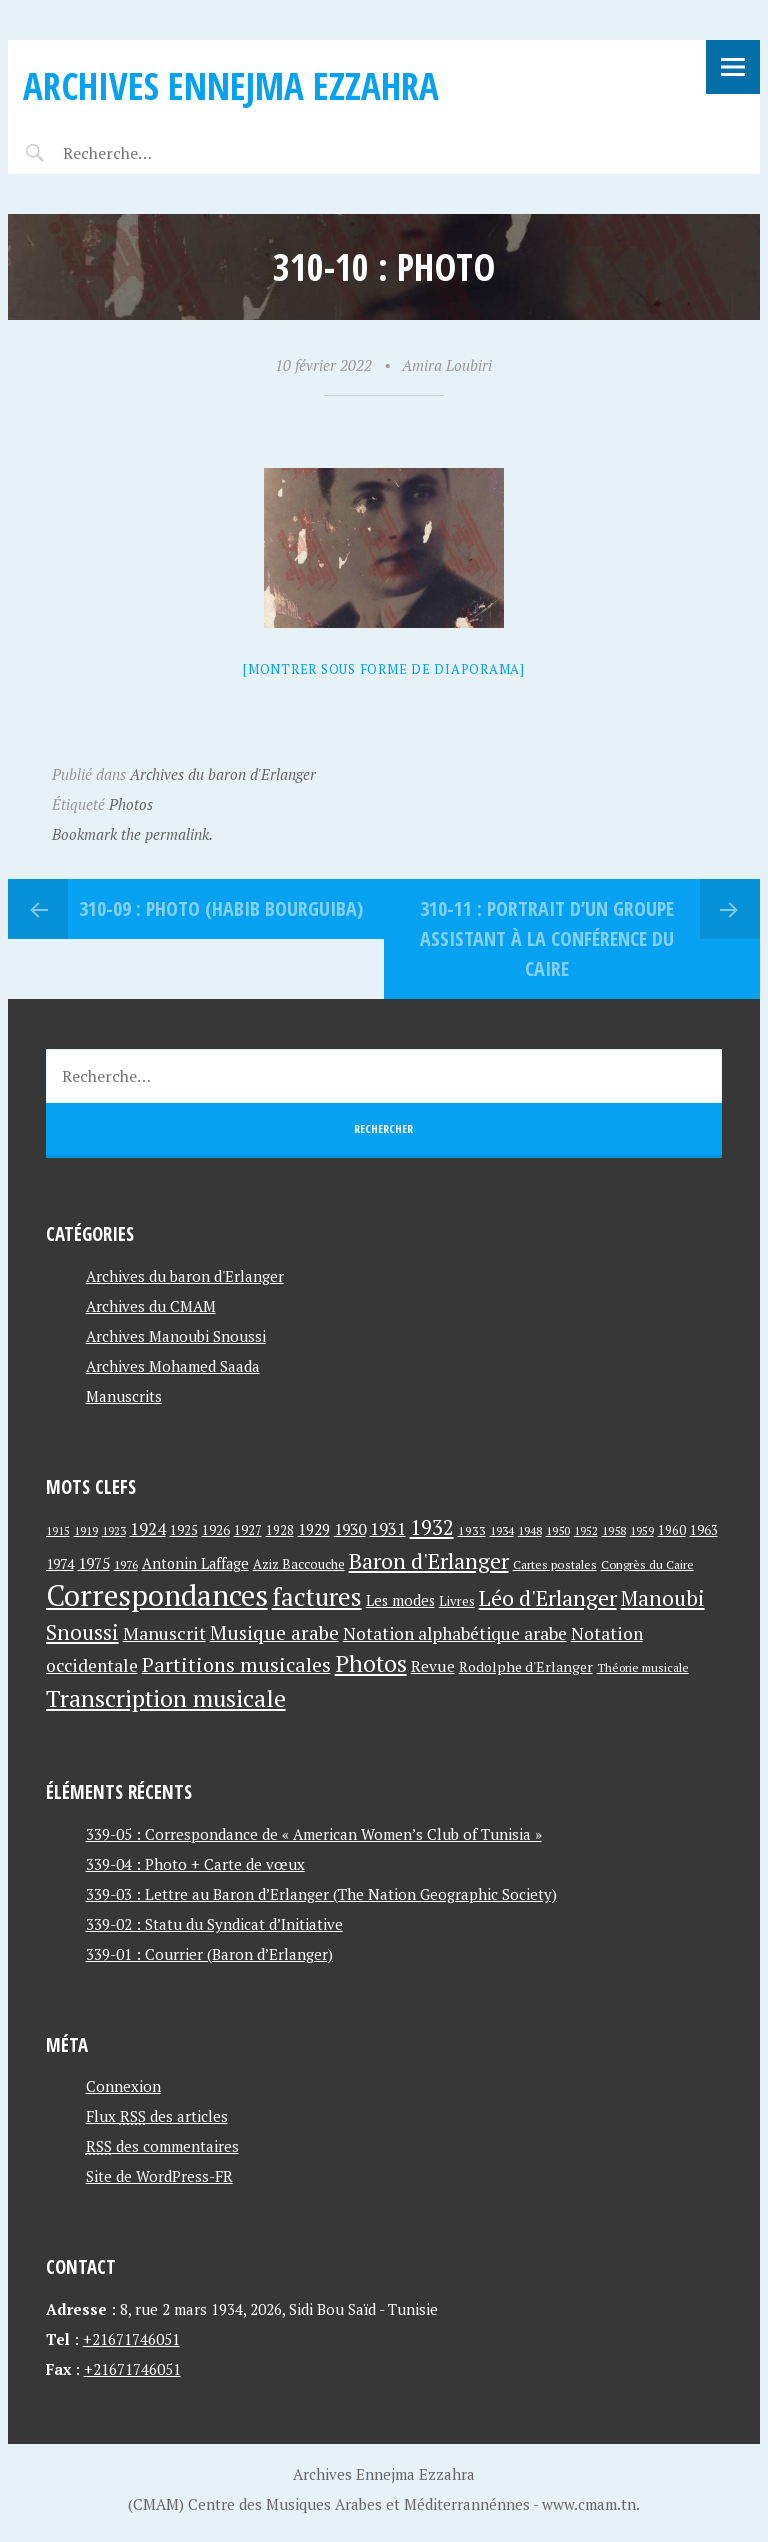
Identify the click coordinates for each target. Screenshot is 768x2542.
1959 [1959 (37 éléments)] (642, 1530)
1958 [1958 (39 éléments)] (614, 1530)
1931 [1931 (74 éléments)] (388, 1528)
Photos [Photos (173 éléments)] (371, 1663)
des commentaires (162, 2146)
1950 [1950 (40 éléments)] (558, 1530)
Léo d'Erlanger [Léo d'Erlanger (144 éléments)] (548, 1597)
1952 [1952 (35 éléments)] (586, 1530)
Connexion (123, 2086)
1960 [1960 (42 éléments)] (672, 1530)
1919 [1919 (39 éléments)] (86, 1530)
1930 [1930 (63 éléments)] (350, 1529)
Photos (131, 804)
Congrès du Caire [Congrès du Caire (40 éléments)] (647, 1564)
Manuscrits (124, 1396)
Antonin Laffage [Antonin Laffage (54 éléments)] (195, 1563)
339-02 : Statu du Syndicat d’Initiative (214, 1924)
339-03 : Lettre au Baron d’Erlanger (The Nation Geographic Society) (321, 1894)
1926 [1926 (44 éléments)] (216, 1530)
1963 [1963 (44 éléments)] (704, 1530)
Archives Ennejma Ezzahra (231, 85)
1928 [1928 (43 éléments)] (280, 1530)
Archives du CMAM (151, 1306)
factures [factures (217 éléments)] (317, 1596)
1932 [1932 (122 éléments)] (432, 1527)
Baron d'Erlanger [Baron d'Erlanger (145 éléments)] (429, 1560)
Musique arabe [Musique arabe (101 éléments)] (274, 1632)
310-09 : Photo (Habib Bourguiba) (221, 908)
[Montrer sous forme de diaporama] (384, 669)
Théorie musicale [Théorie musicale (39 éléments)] (643, 1667)
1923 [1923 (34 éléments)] (114, 1531)
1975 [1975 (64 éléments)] (94, 1563)
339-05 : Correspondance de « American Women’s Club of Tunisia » (314, 1834)
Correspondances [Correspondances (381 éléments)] (157, 1595)
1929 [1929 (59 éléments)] (314, 1529)
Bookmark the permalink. (132, 834)
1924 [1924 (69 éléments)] (148, 1529)
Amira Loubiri (447, 365)
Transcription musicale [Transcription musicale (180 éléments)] (166, 1698)
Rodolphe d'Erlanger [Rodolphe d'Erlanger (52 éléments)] (526, 1666)
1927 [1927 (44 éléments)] (248, 1530)
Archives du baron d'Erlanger (223, 774)
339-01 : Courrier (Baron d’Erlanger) (209, 1954)
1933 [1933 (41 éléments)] (472, 1530)
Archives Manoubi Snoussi (176, 1336)
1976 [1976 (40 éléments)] (126, 1564)
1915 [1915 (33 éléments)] (58, 1531)
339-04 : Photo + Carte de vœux (195, 1864)
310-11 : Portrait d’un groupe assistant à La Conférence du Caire (547, 938)
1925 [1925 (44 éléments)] (184, 1530)
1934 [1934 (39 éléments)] (502, 1530)
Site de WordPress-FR (159, 2176)
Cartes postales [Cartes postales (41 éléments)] (555, 1564)
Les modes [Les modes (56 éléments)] (400, 1600)
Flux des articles (157, 2116)
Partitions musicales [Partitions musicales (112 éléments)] (236, 1664)
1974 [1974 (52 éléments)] (60, 1563)
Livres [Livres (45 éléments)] (457, 1601)
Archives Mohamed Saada (173, 1366)
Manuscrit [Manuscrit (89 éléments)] (164, 1633)
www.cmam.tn (589, 2504)
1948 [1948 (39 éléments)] (530, 1530)
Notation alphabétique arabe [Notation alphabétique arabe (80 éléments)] (455, 1633)
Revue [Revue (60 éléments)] (433, 1666)
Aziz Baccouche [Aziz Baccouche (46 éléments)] (299, 1564)
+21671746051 (131, 2339)
